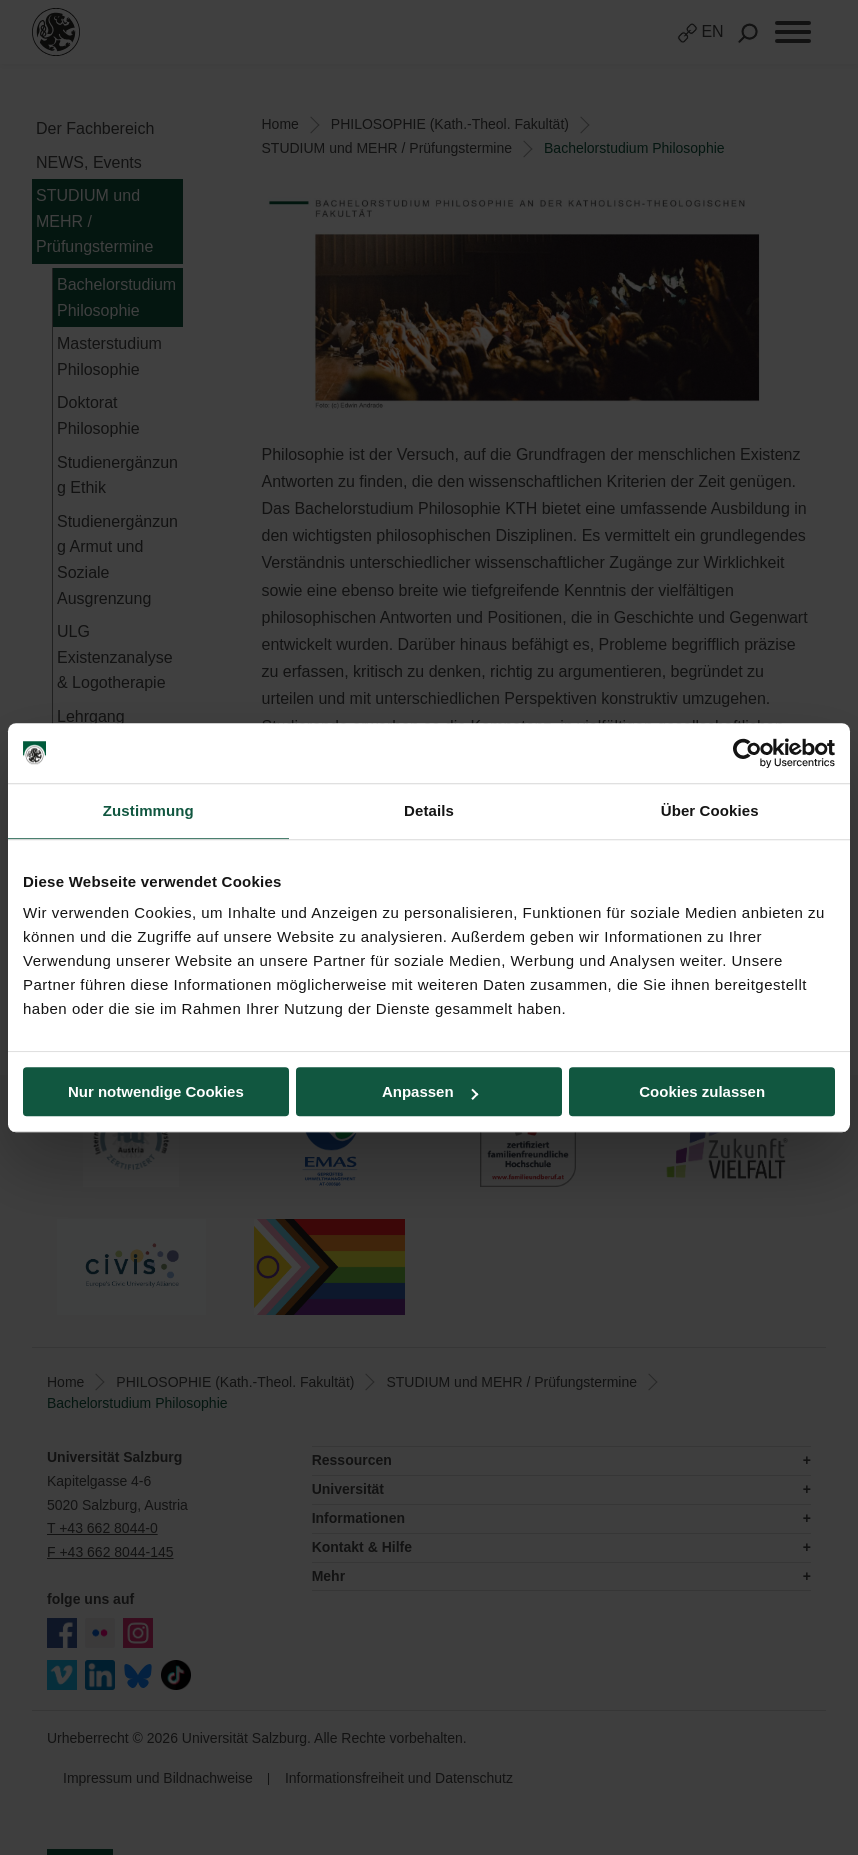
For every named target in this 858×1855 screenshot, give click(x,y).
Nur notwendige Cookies (156, 1091)
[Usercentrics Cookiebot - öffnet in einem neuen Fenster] (747, 753)
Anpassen (430, 1091)
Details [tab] (429, 810)
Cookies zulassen (702, 1091)
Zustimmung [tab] (148, 810)
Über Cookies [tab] (710, 810)
